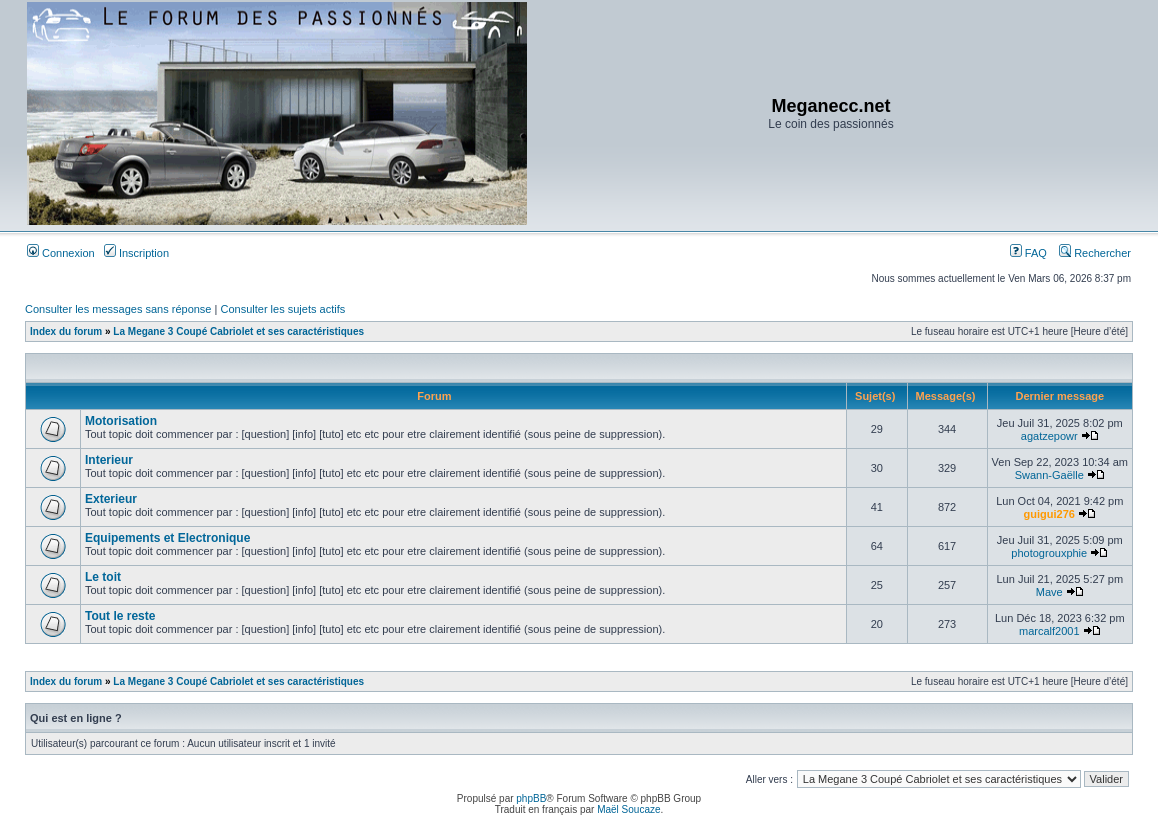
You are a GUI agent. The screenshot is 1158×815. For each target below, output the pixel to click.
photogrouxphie (1049, 553)
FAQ (1028, 253)
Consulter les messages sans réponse (118, 309)
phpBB (531, 798)
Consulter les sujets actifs (282, 309)
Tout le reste (120, 616)
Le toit (103, 577)
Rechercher (1095, 253)
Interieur (109, 460)
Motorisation (121, 421)
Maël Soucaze (628, 809)
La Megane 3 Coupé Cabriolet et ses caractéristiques (238, 331)
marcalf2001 (1049, 631)
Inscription (136, 253)
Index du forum (66, 331)
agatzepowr (1049, 436)
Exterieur (111, 499)
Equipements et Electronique (167, 538)
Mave (1049, 592)
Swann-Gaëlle (1049, 475)
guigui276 (1049, 514)
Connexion (61, 253)
